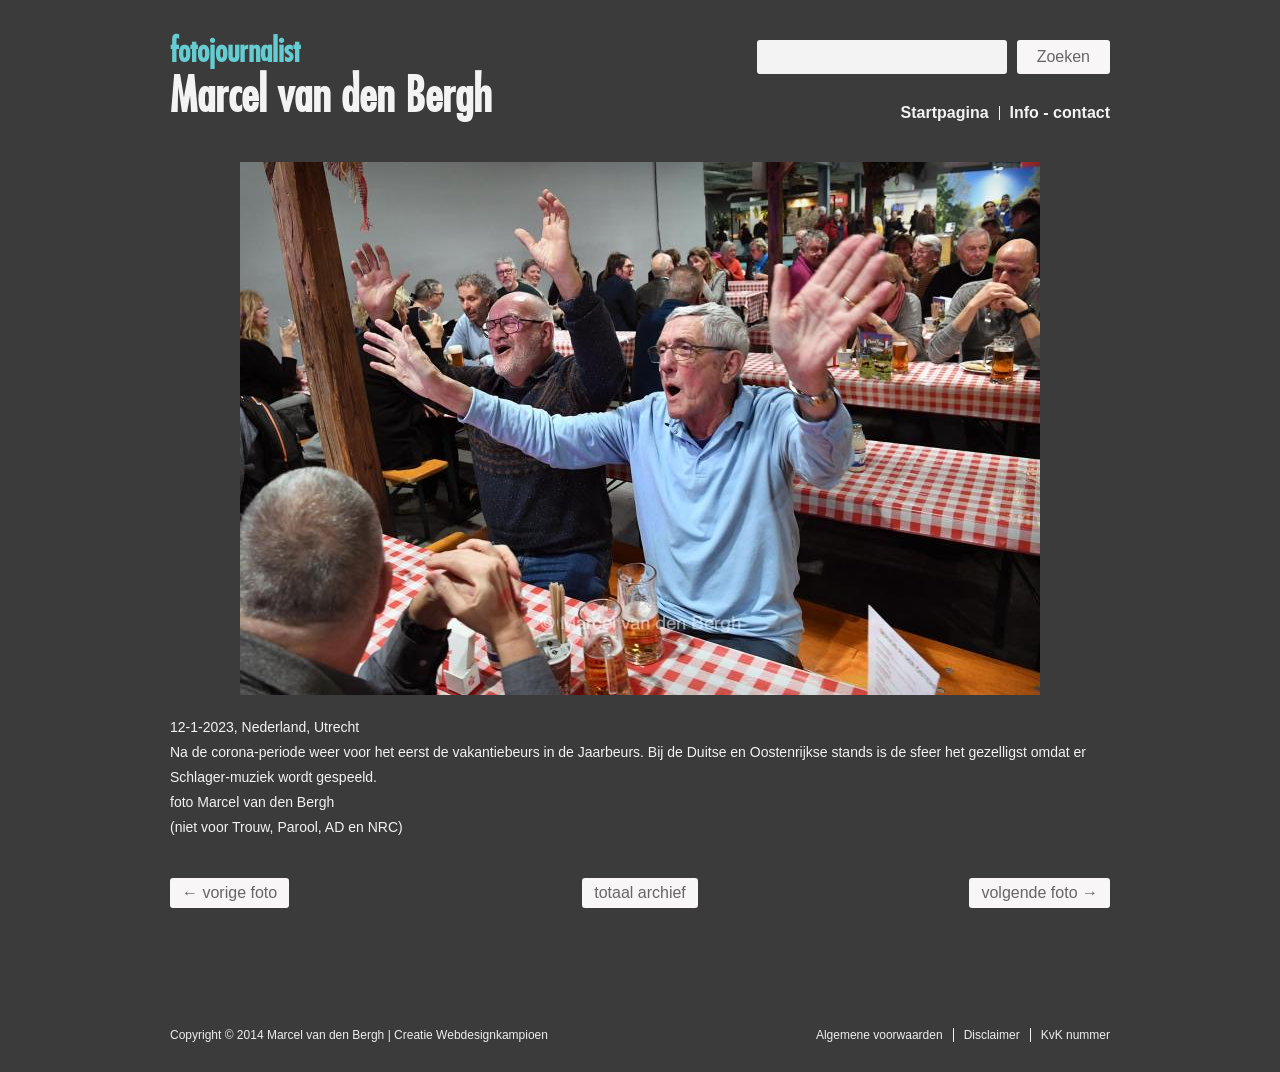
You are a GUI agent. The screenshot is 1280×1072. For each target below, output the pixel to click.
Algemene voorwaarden (879, 1035)
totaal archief (640, 892)
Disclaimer (992, 1035)
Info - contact (1060, 112)
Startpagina (945, 112)
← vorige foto (229, 892)
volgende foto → (1039, 892)
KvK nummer (1075, 1035)
